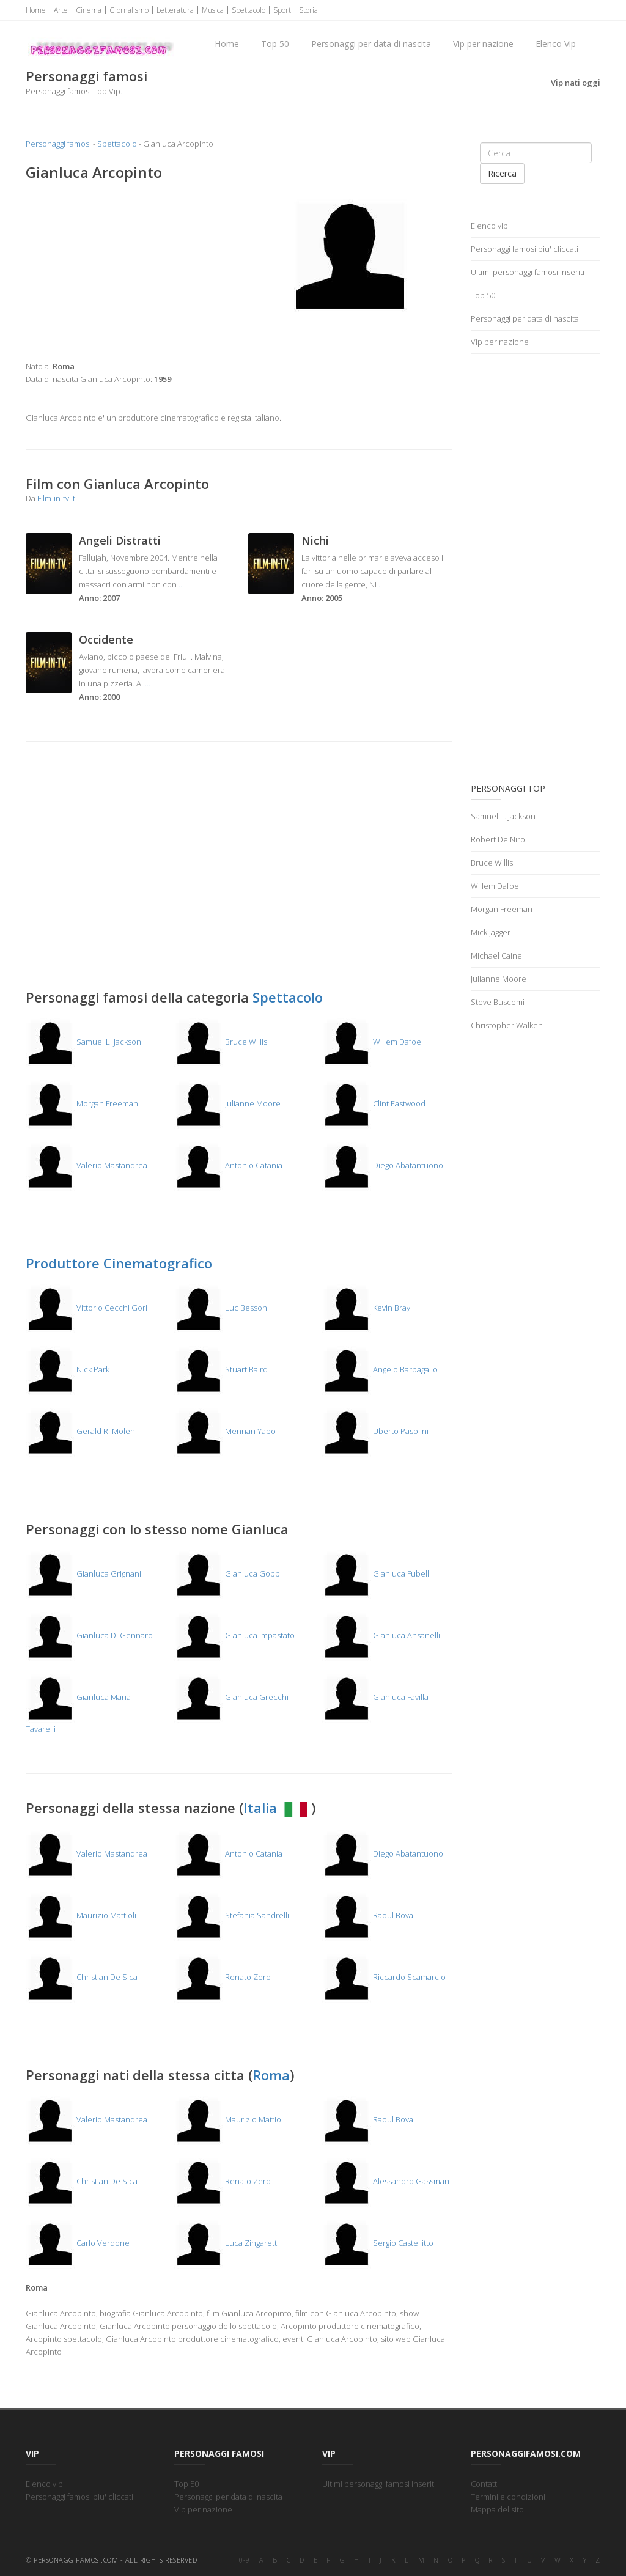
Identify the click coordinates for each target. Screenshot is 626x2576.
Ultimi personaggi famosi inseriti (527, 272)
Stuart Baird (221, 1369)
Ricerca (502, 173)
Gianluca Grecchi (231, 1696)
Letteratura (175, 10)
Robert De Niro (498, 839)
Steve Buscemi (498, 1001)
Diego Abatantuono (382, 1165)
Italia (277, 1807)
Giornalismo (129, 10)
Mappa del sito (497, 2509)
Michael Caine (496, 955)
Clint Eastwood (373, 1103)
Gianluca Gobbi (228, 1573)
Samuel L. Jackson (83, 1041)
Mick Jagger (490, 932)
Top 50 (275, 44)
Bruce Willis (220, 1041)
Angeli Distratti (120, 540)
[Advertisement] (128, 270)
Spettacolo (248, 10)
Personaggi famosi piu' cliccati (524, 248)
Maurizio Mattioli (81, 1915)
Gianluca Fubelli (376, 1573)
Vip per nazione (483, 44)
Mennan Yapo (225, 1431)
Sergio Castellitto (377, 2242)
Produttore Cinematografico (119, 1263)
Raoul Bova (367, 1915)
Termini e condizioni (508, 2496)
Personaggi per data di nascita (371, 44)
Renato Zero (222, 1976)
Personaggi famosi (58, 143)
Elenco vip (489, 225)
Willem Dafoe (371, 1041)
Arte (61, 10)
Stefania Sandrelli (231, 1915)
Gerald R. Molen (80, 1431)
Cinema (88, 10)
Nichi (315, 540)
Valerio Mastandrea (86, 1165)
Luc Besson (220, 1307)
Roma (271, 2075)
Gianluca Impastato (234, 1635)
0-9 (244, 2559)
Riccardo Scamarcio (384, 1976)
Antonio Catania (228, 1165)
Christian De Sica (82, 1976)
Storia (308, 10)
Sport (282, 10)
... (181, 584)
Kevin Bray (366, 1307)
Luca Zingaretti (226, 2242)
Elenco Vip (556, 44)
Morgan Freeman (82, 1103)
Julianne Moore (227, 1103)
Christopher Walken (507, 1025)
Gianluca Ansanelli (381, 1635)
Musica (213, 10)
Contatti (485, 2483)
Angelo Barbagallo (380, 1369)
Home (36, 10)
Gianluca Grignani (83, 1573)
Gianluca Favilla (375, 1696)
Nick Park (67, 1369)
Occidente (106, 639)
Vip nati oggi (575, 82)
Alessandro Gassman (385, 2181)
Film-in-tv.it (56, 498)
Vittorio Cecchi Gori (86, 1307)
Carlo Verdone (78, 2242)
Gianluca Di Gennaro (89, 1635)
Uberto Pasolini (375, 1431)
